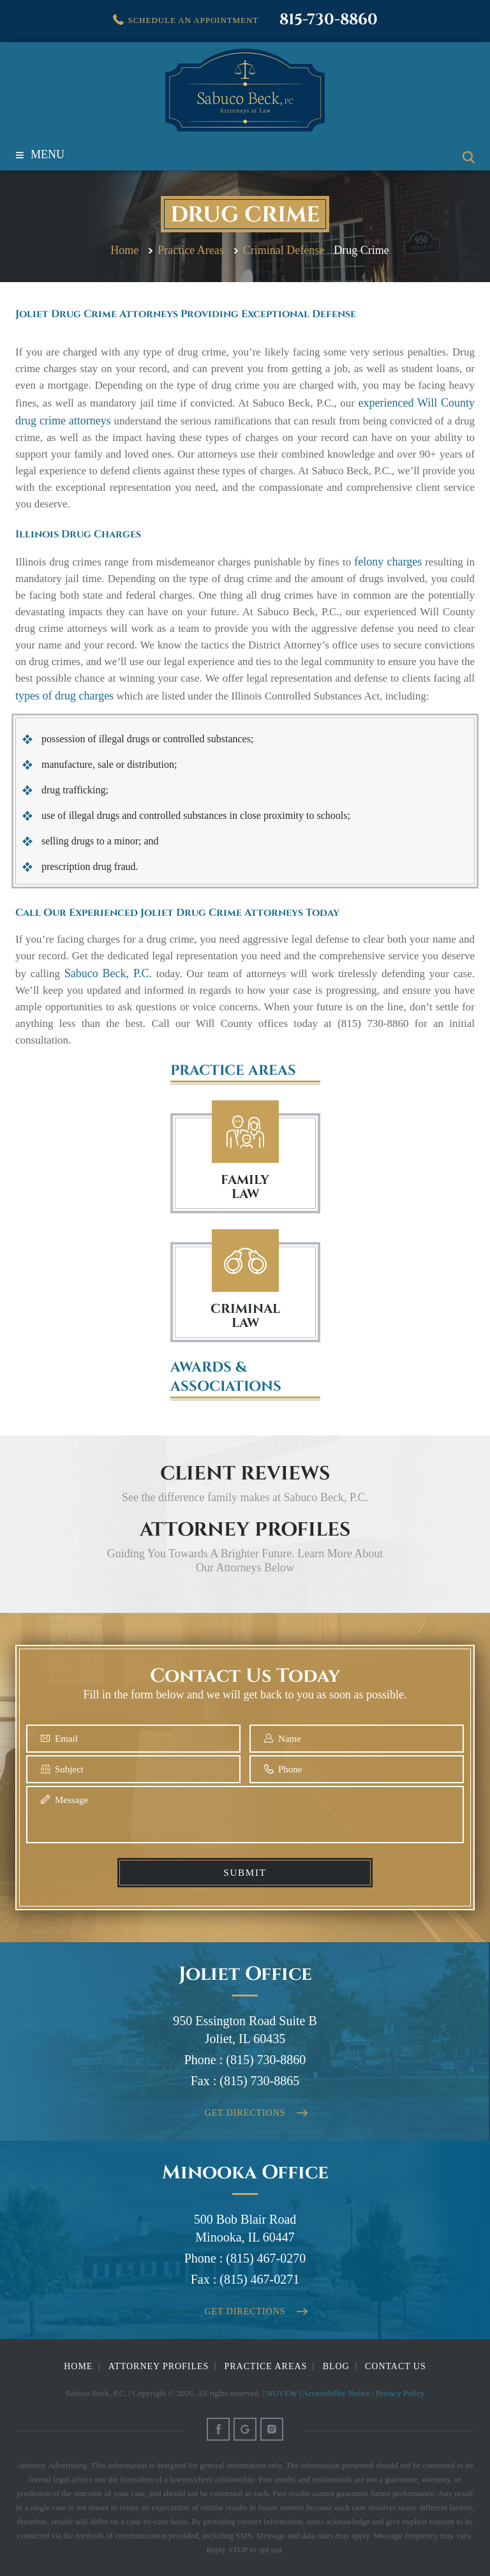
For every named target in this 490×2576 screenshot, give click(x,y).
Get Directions (245, 2113)
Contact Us (395, 2366)
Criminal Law (245, 1261)
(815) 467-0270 (266, 2258)
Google (245, 2429)
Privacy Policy (400, 2393)
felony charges (388, 561)
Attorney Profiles (158, 2366)
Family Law (245, 1132)
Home (78, 2366)
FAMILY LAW (245, 1187)
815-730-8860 (328, 20)
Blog (336, 2366)
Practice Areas (266, 2366)
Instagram (271, 2429)
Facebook (218, 2429)
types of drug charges (64, 695)
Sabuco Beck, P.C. (108, 973)
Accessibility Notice (336, 2393)
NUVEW (282, 2393)
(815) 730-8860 (266, 2060)
